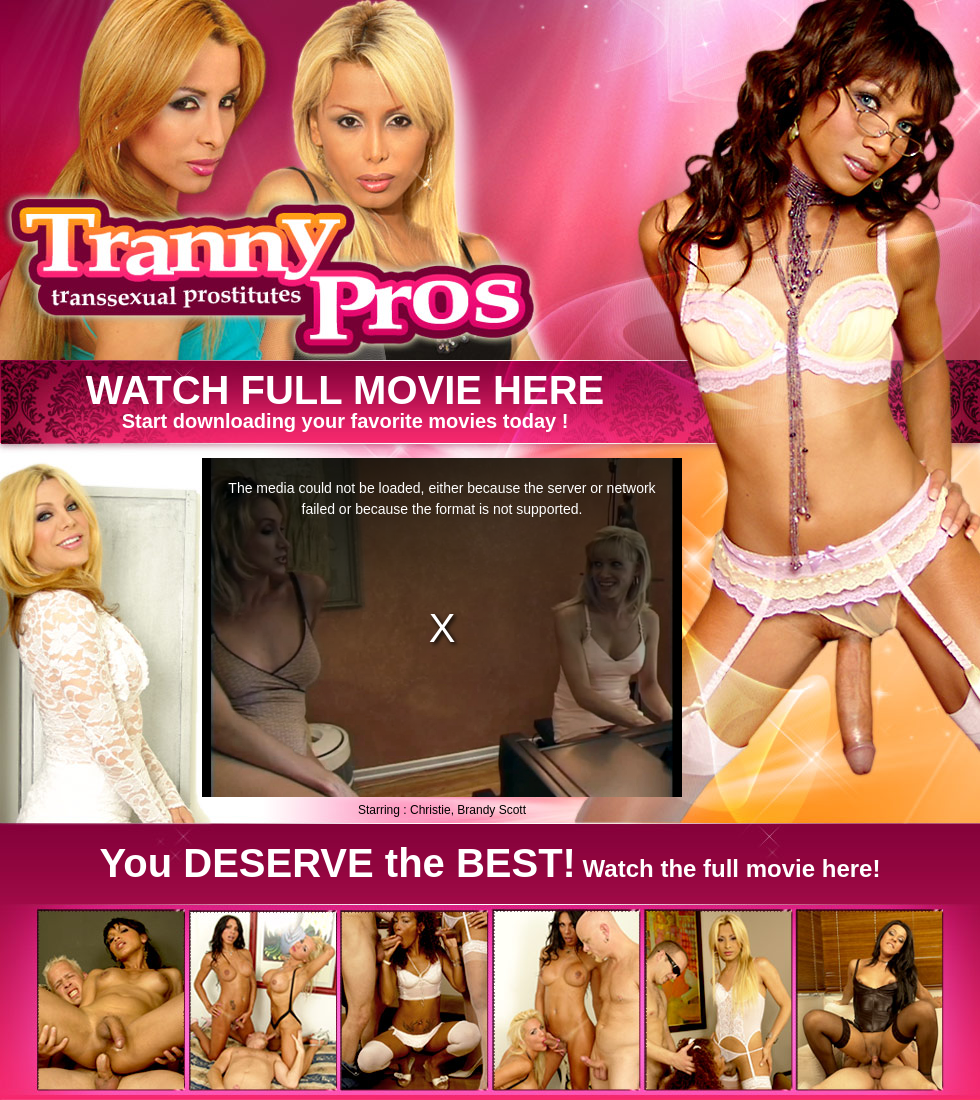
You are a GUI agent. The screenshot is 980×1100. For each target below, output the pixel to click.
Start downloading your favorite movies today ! (345, 401)
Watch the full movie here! (490, 863)
